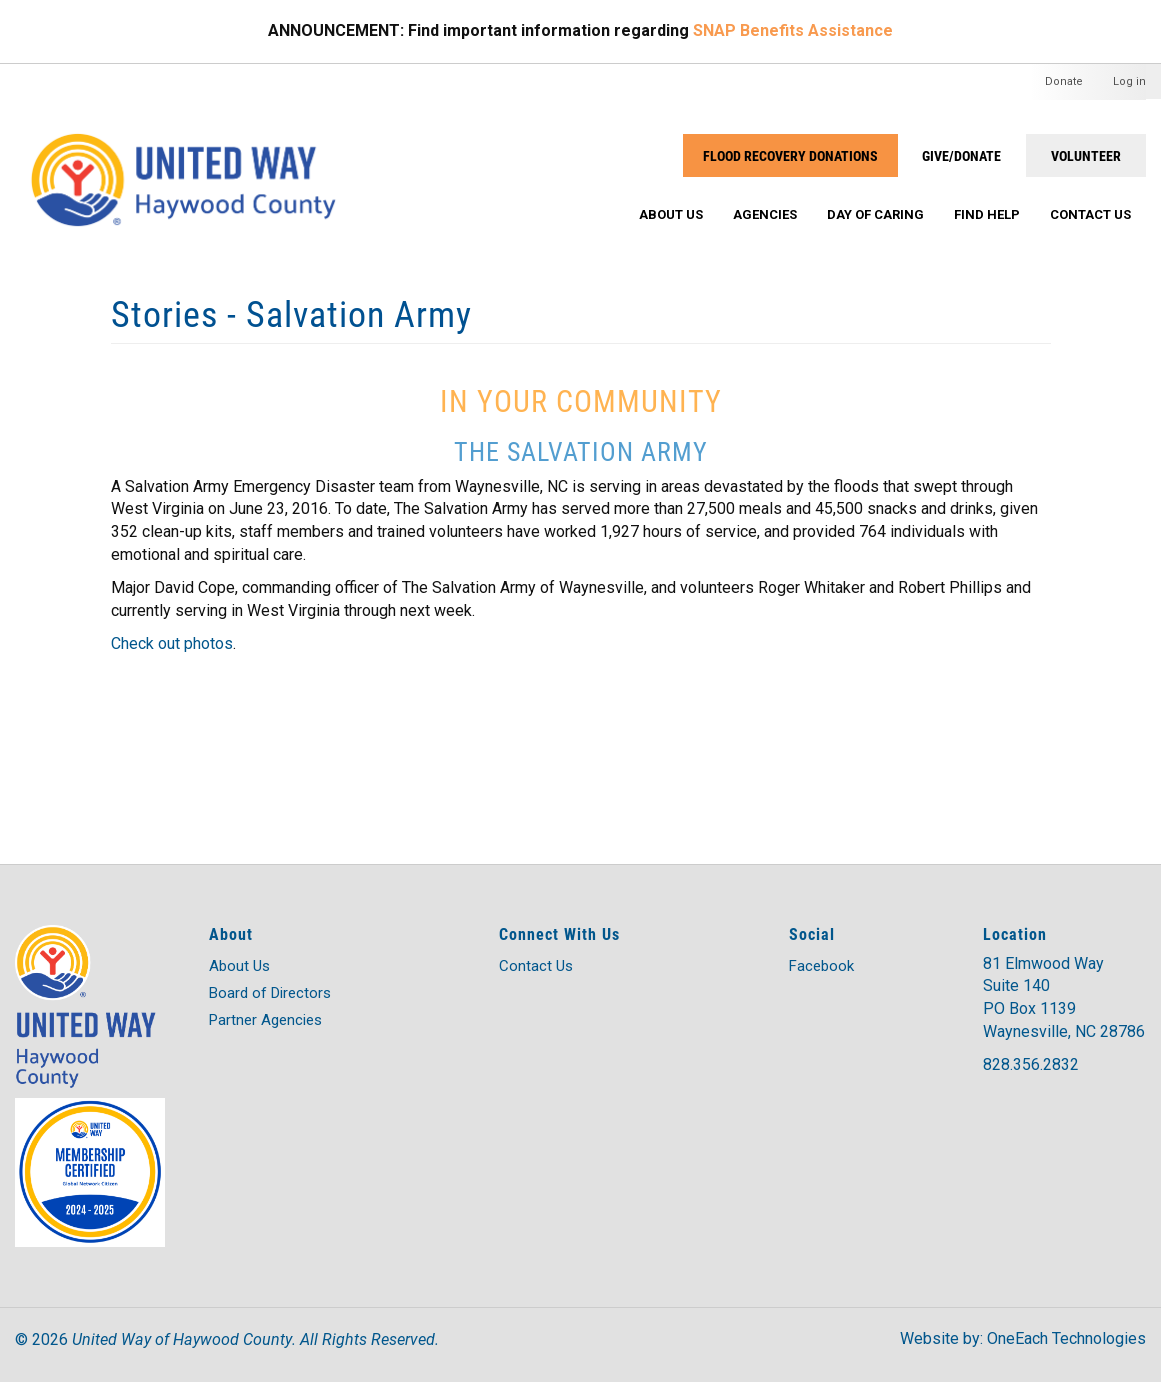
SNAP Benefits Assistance (793, 30)
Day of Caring (875, 214)
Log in (1129, 81)
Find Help (987, 214)
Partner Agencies (265, 1020)
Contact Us (1090, 214)
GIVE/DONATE (961, 155)
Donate (1064, 81)
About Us (671, 214)
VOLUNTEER (1086, 155)
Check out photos (172, 643)
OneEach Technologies (1066, 1338)
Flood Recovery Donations (790, 155)
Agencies (765, 214)
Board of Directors (270, 993)
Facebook (821, 966)
